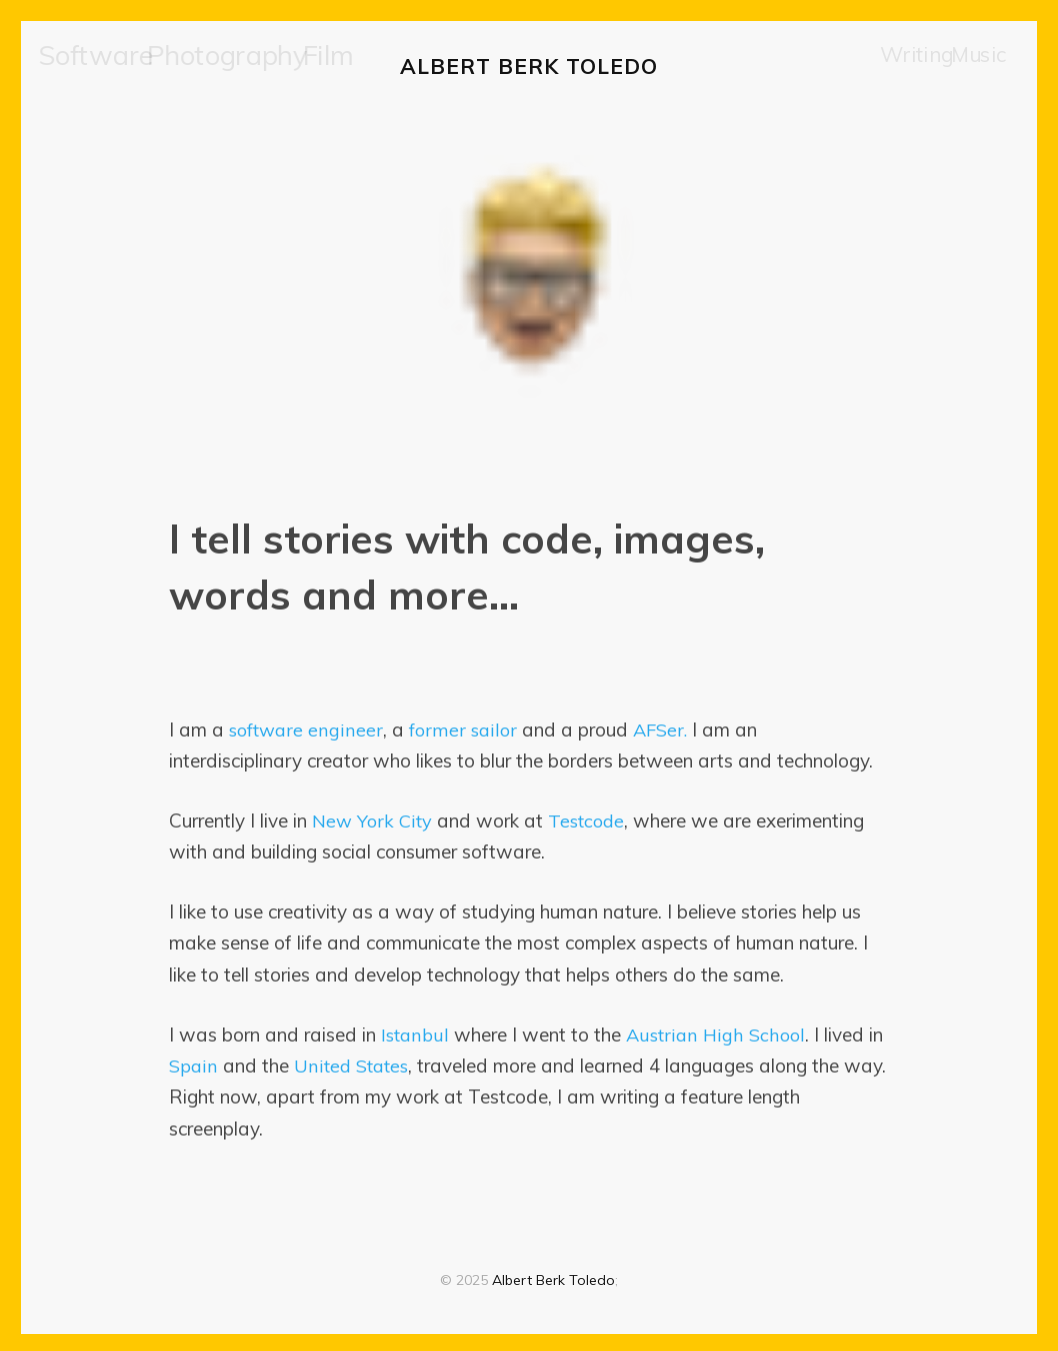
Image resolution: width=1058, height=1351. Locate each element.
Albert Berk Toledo (529, 64)
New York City (373, 817)
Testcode (591, 817)
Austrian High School (715, 1031)
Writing (910, 64)
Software (83, 64)
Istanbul (415, 1031)
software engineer (306, 726)
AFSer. (661, 726)
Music (975, 64)
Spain (193, 1062)
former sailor (463, 726)
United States (353, 1062)
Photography (178, 64)
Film (255, 64)
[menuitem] (83, 65)
